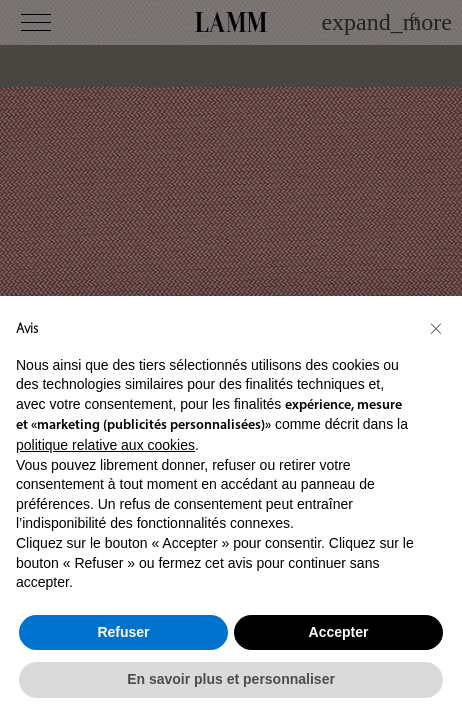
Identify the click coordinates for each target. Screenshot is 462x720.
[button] (436, 328)
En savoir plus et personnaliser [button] (231, 679)
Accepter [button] (339, 632)
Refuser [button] (123, 632)
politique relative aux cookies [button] (105, 445)
